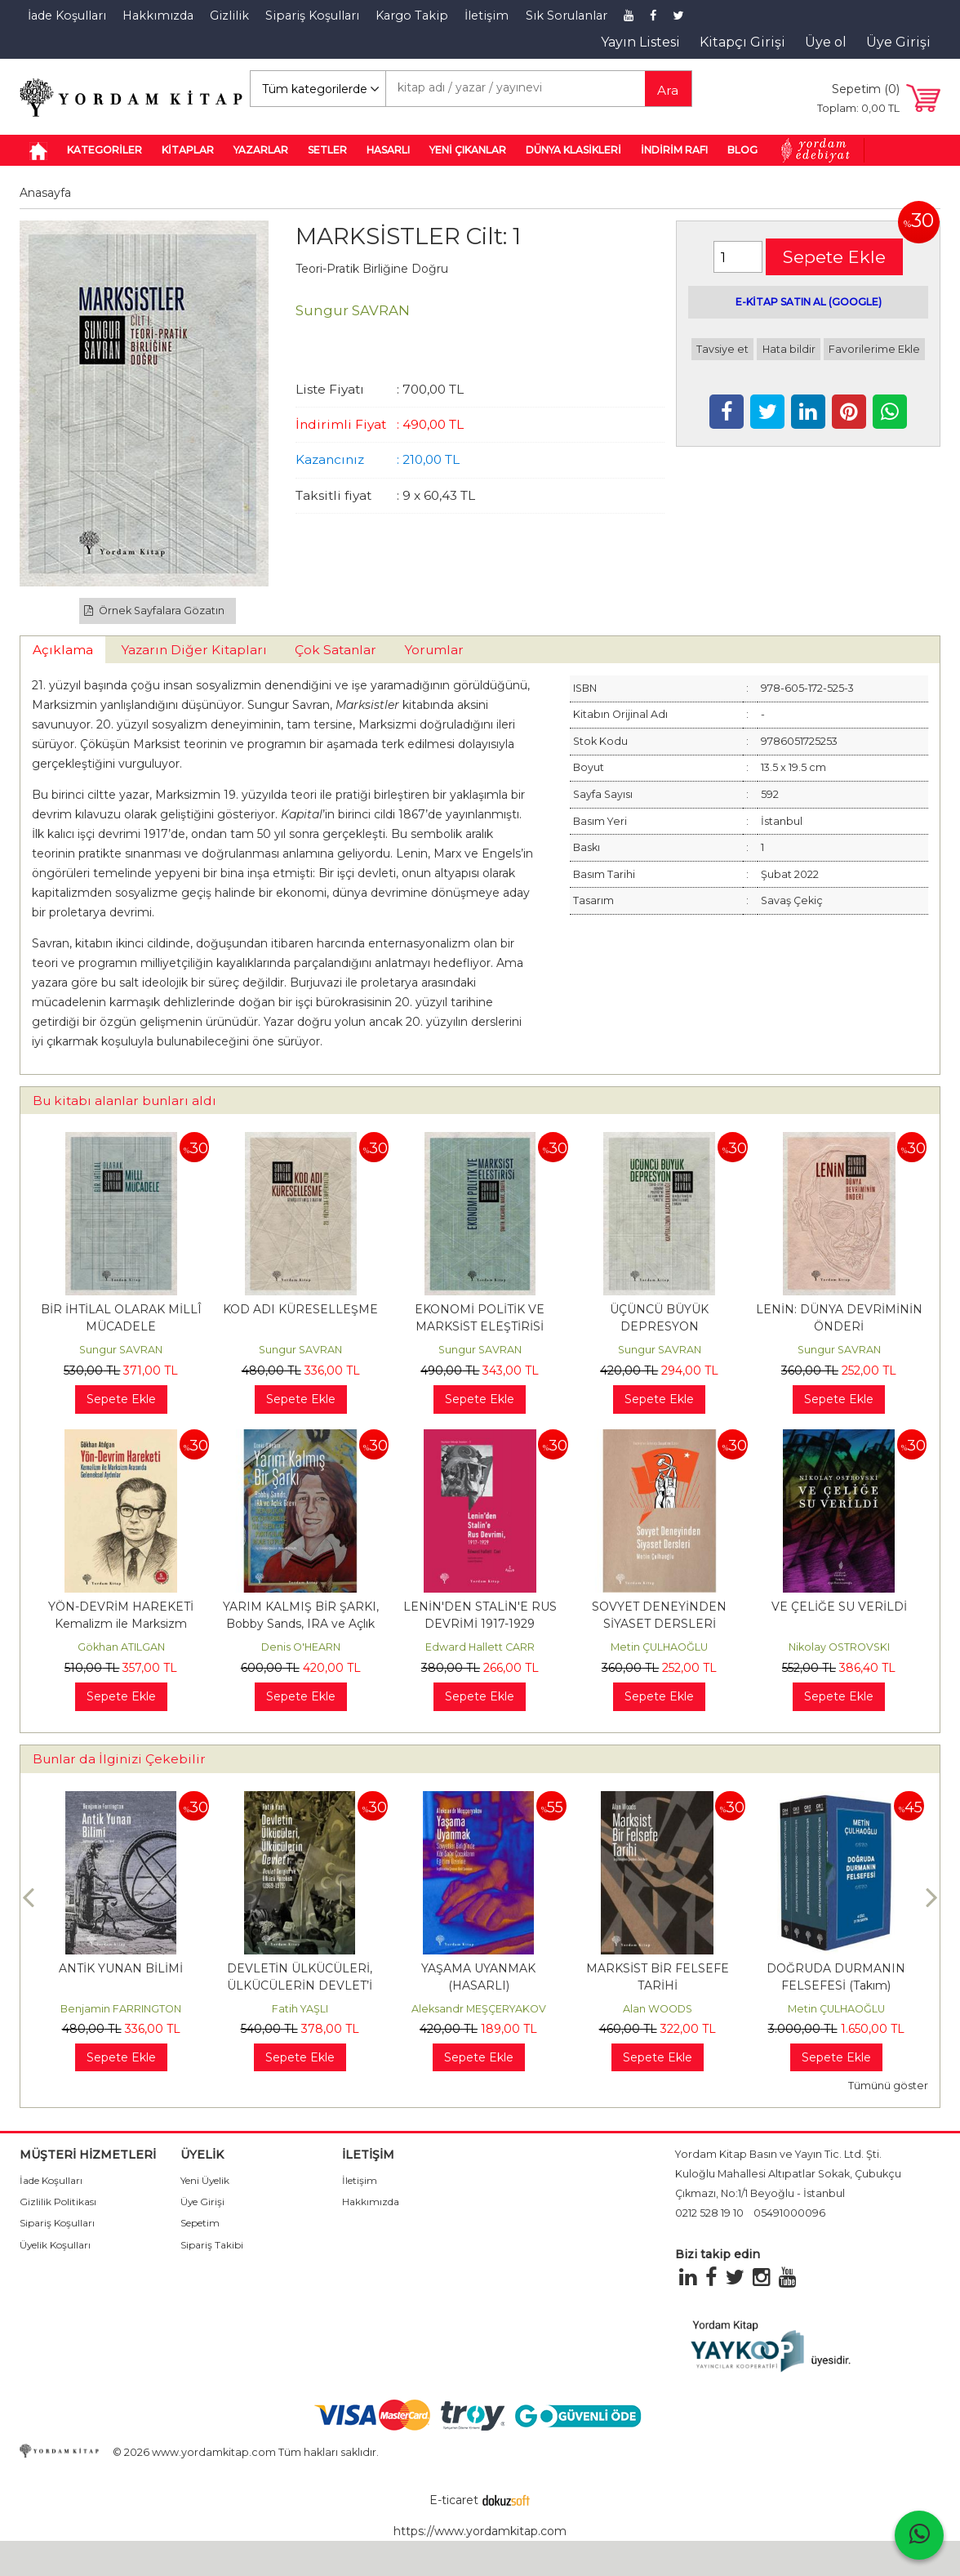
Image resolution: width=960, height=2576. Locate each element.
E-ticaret (453, 2500)
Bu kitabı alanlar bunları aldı (124, 1100)
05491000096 (789, 2213)
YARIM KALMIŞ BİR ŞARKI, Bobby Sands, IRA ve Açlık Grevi (301, 1623)
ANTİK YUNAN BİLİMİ (121, 1968)
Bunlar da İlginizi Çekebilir (119, 1759)
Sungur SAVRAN (120, 1350)
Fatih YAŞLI (300, 2009)
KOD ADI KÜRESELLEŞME (300, 1309)
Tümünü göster (888, 2085)
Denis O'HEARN (300, 1647)
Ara (667, 90)
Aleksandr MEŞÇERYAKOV (478, 2009)
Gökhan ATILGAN (121, 1647)
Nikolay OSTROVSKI (839, 1647)
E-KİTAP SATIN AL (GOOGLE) (809, 302)
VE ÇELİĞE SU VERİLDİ (839, 1606)
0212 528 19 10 (709, 2213)
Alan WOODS (657, 2009)
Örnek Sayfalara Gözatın (154, 610)
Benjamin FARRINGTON (120, 2009)
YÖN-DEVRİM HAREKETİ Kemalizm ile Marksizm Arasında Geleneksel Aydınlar (121, 1623)
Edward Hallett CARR (480, 1647)
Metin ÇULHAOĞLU (659, 1647)
